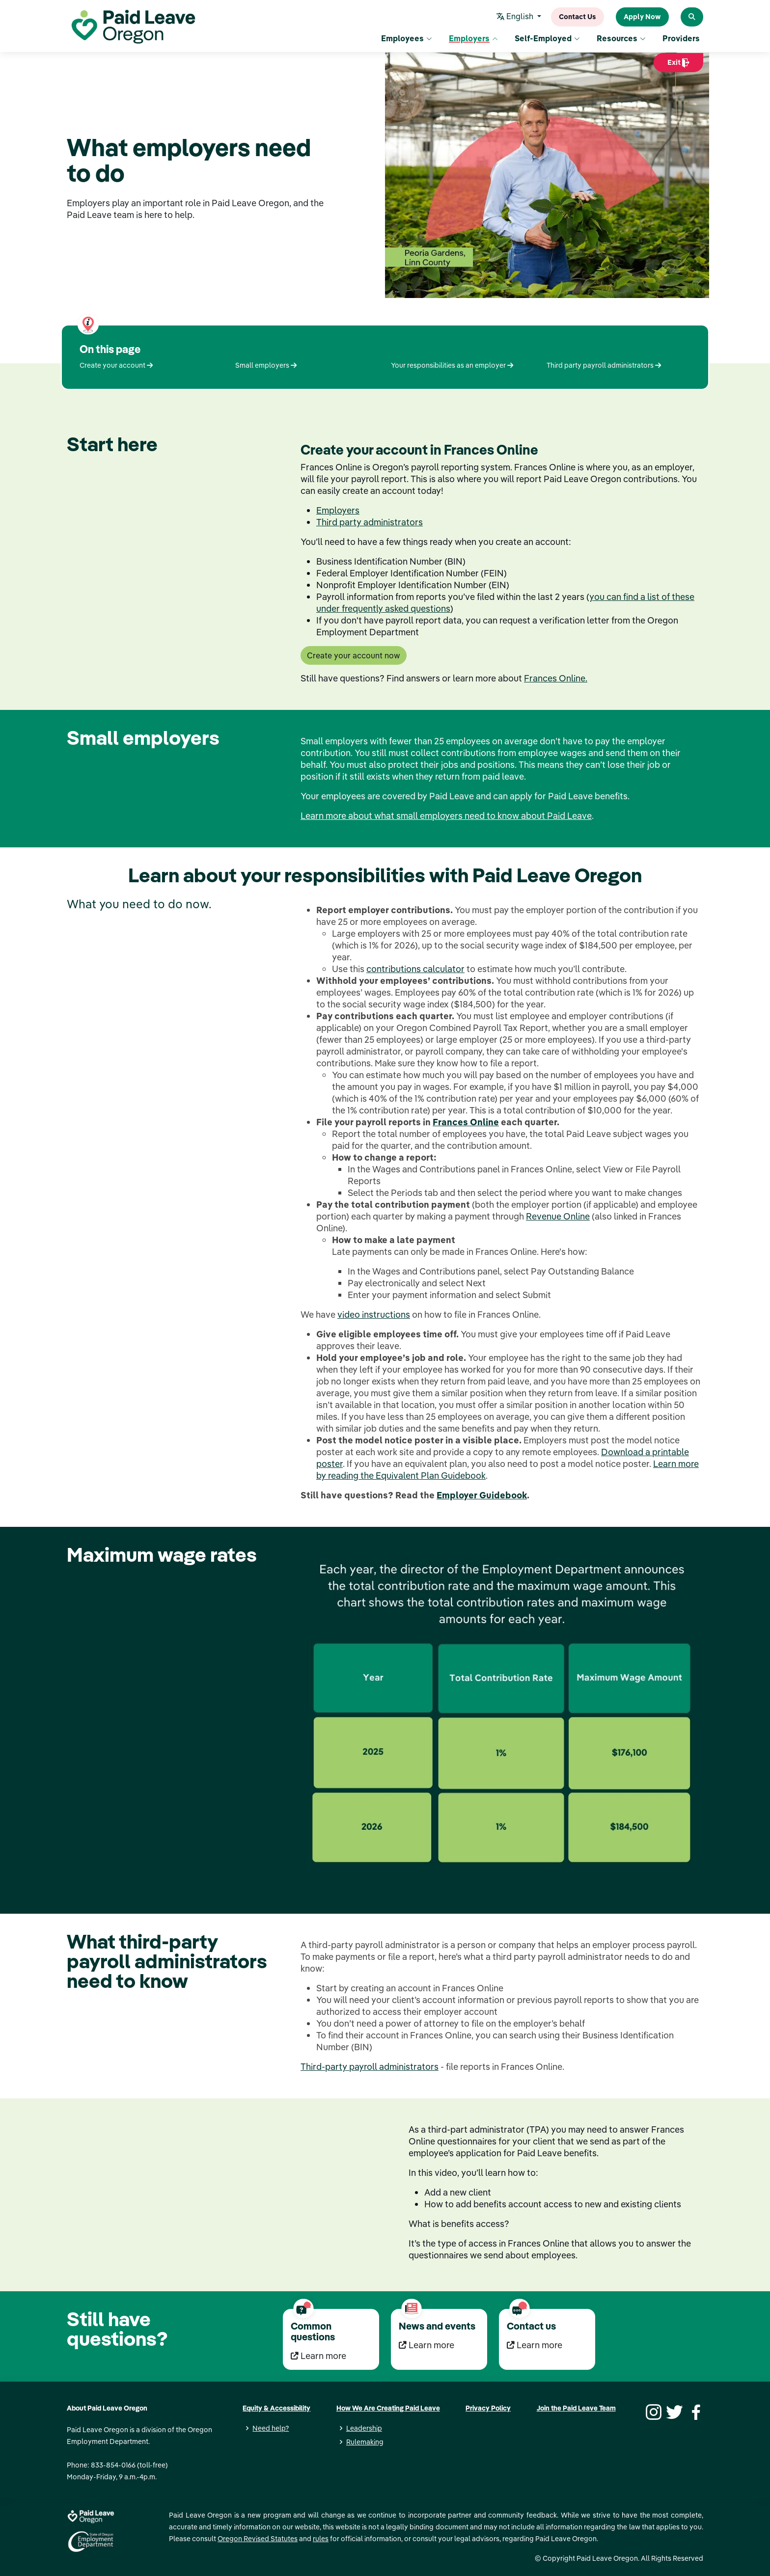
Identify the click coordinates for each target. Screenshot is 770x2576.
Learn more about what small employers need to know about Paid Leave (446, 815)
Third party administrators (369, 522)
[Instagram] (652, 2411)
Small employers (266, 365)
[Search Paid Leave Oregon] (692, 17)
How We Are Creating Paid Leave (388, 2408)
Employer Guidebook (482, 1495)
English (516, 17)
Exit (678, 65)
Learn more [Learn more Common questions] (318, 2355)
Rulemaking (365, 2442)
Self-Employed (547, 39)
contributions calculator (415, 969)
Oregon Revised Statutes (258, 2538)
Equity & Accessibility (276, 2408)
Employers (473, 39)
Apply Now (642, 17)
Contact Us (577, 17)
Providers (681, 39)
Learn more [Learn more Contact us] (534, 2345)
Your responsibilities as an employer (452, 365)
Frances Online (466, 1122)
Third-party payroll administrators (370, 2066)
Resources (621, 39)
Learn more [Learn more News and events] (426, 2345)
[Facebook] (694, 2411)
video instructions (373, 1314)
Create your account (116, 365)
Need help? (270, 2428)
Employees (406, 39)
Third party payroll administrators (604, 365)
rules (321, 2538)
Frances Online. (555, 678)
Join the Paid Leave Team (576, 2408)
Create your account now (353, 655)
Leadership (364, 2428)
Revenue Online (558, 1216)
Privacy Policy (488, 2408)
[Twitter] (673, 2411)
